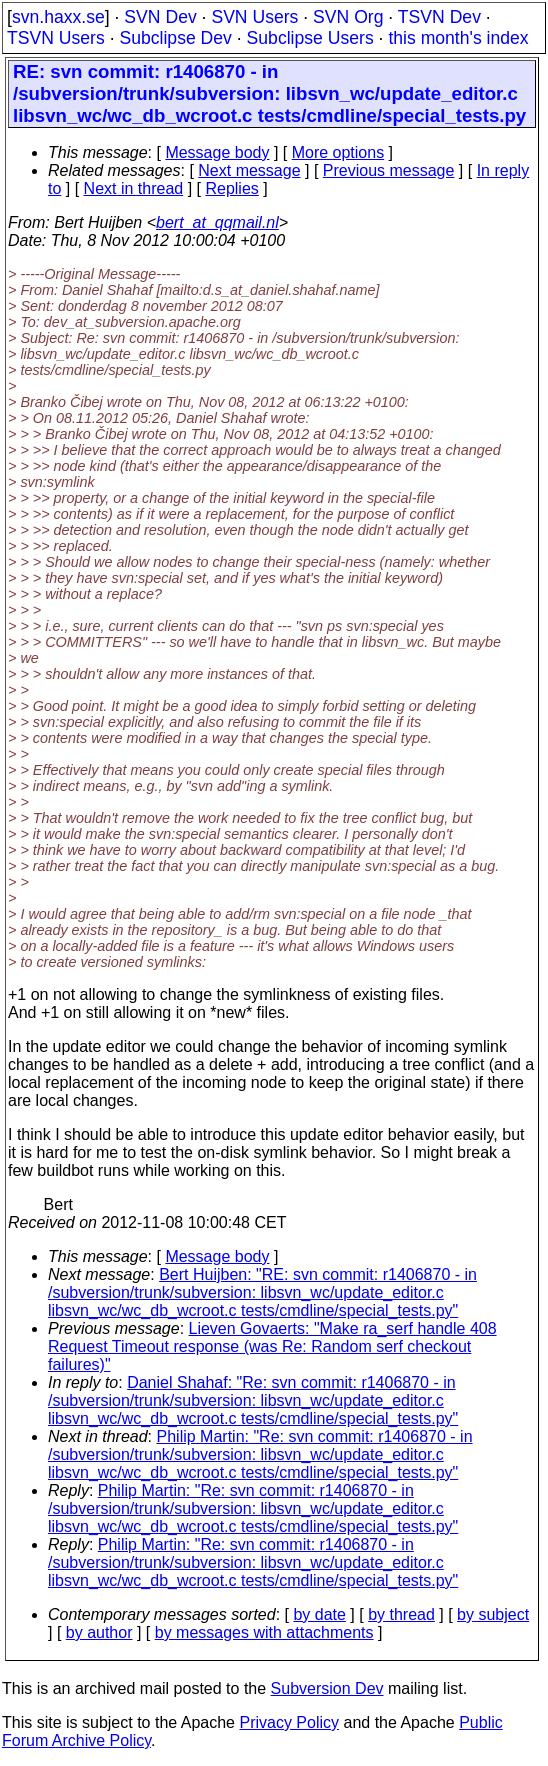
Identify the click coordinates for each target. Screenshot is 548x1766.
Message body (217, 152)
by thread (401, 1614)
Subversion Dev (327, 1688)
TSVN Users (56, 38)
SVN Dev (160, 17)
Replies (231, 188)
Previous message (389, 170)
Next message (249, 170)
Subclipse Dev (175, 38)
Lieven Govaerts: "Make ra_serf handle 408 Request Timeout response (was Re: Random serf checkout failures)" (272, 1346)
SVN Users (254, 17)
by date (319, 1614)
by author (99, 1632)
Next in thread (134, 188)
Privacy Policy (289, 1722)
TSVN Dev (439, 17)
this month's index (458, 38)
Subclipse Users (310, 38)
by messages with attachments (264, 1632)
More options (338, 152)
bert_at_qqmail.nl (217, 222)
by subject (493, 1614)
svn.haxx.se (58, 17)
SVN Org (348, 17)
